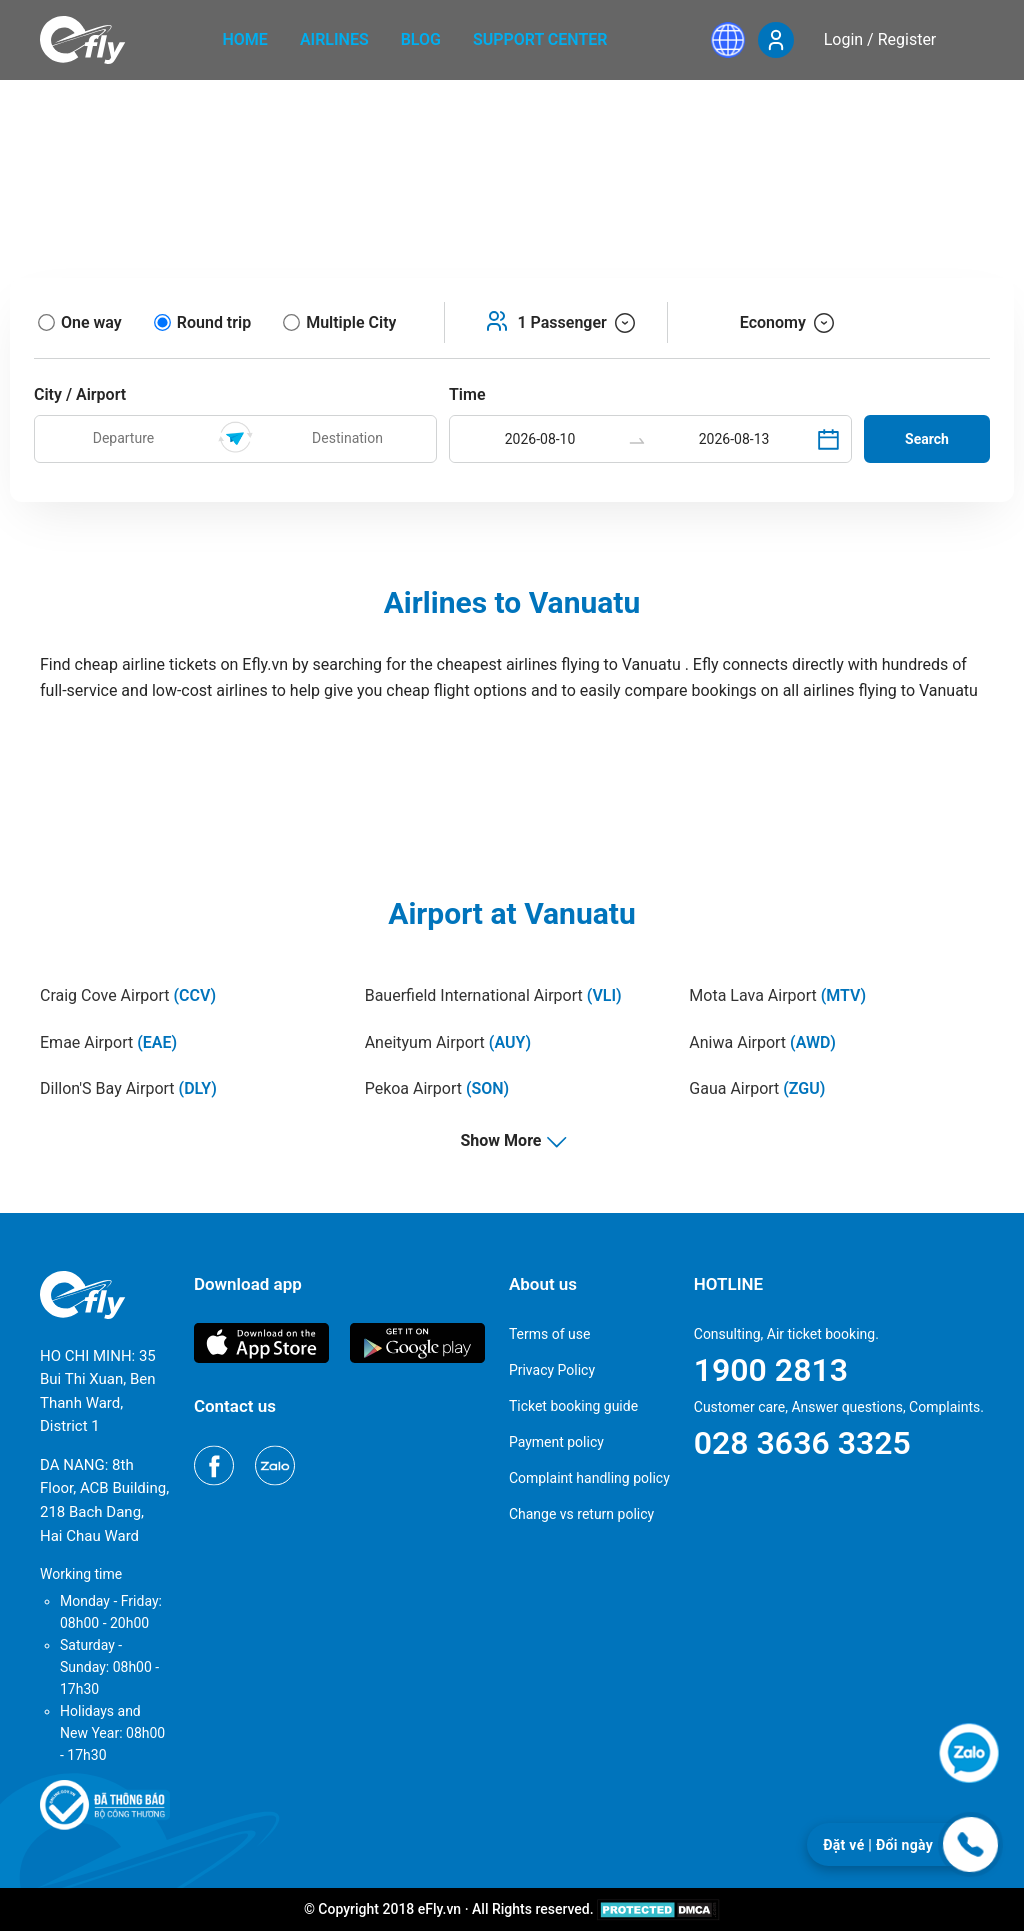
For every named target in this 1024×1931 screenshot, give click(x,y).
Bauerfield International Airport (493, 995)
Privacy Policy (552, 1370)
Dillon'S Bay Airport (128, 1088)
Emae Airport (108, 1042)
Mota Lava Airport (777, 995)
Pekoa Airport (437, 1088)
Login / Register (880, 39)
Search (927, 439)
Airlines (334, 39)
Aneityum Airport (448, 1042)
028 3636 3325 (802, 1443)
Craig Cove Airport (128, 995)
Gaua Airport (757, 1088)
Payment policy (556, 1442)
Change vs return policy (581, 1514)
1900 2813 (771, 1370)
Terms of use (550, 1334)
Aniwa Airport (762, 1042)
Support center (540, 39)
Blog (421, 39)
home (245, 39)
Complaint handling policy (589, 1478)
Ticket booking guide (573, 1406)
